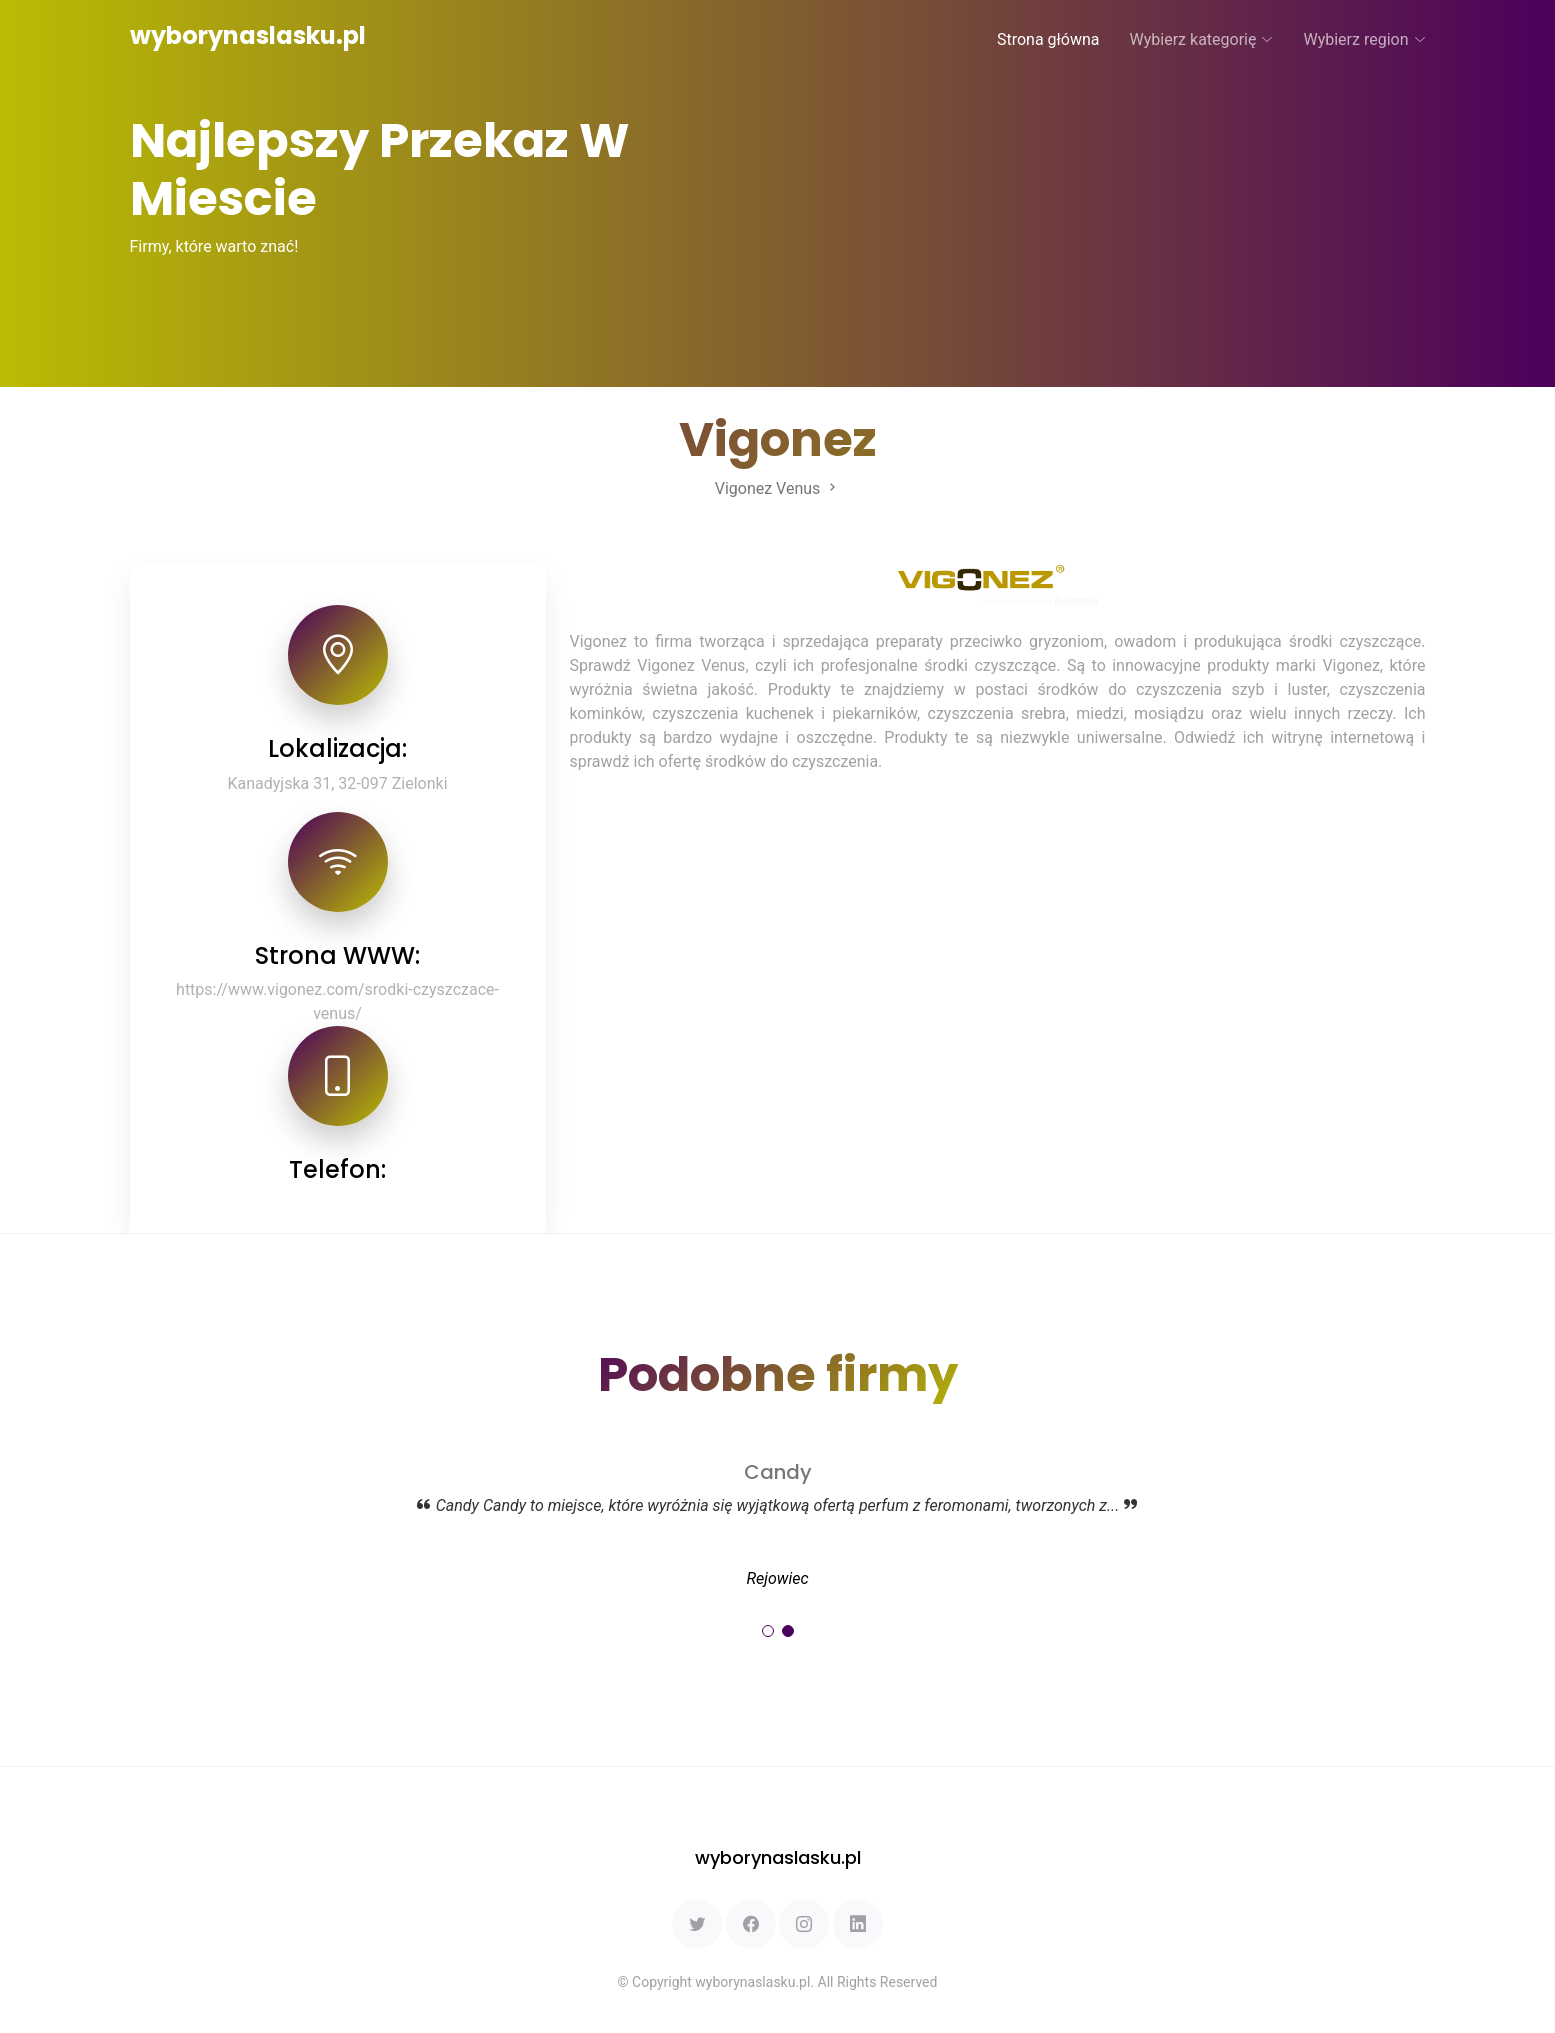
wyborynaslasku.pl (248, 35)
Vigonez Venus (778, 488)
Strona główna (1048, 39)
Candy (778, 1472)
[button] (768, 1631)
